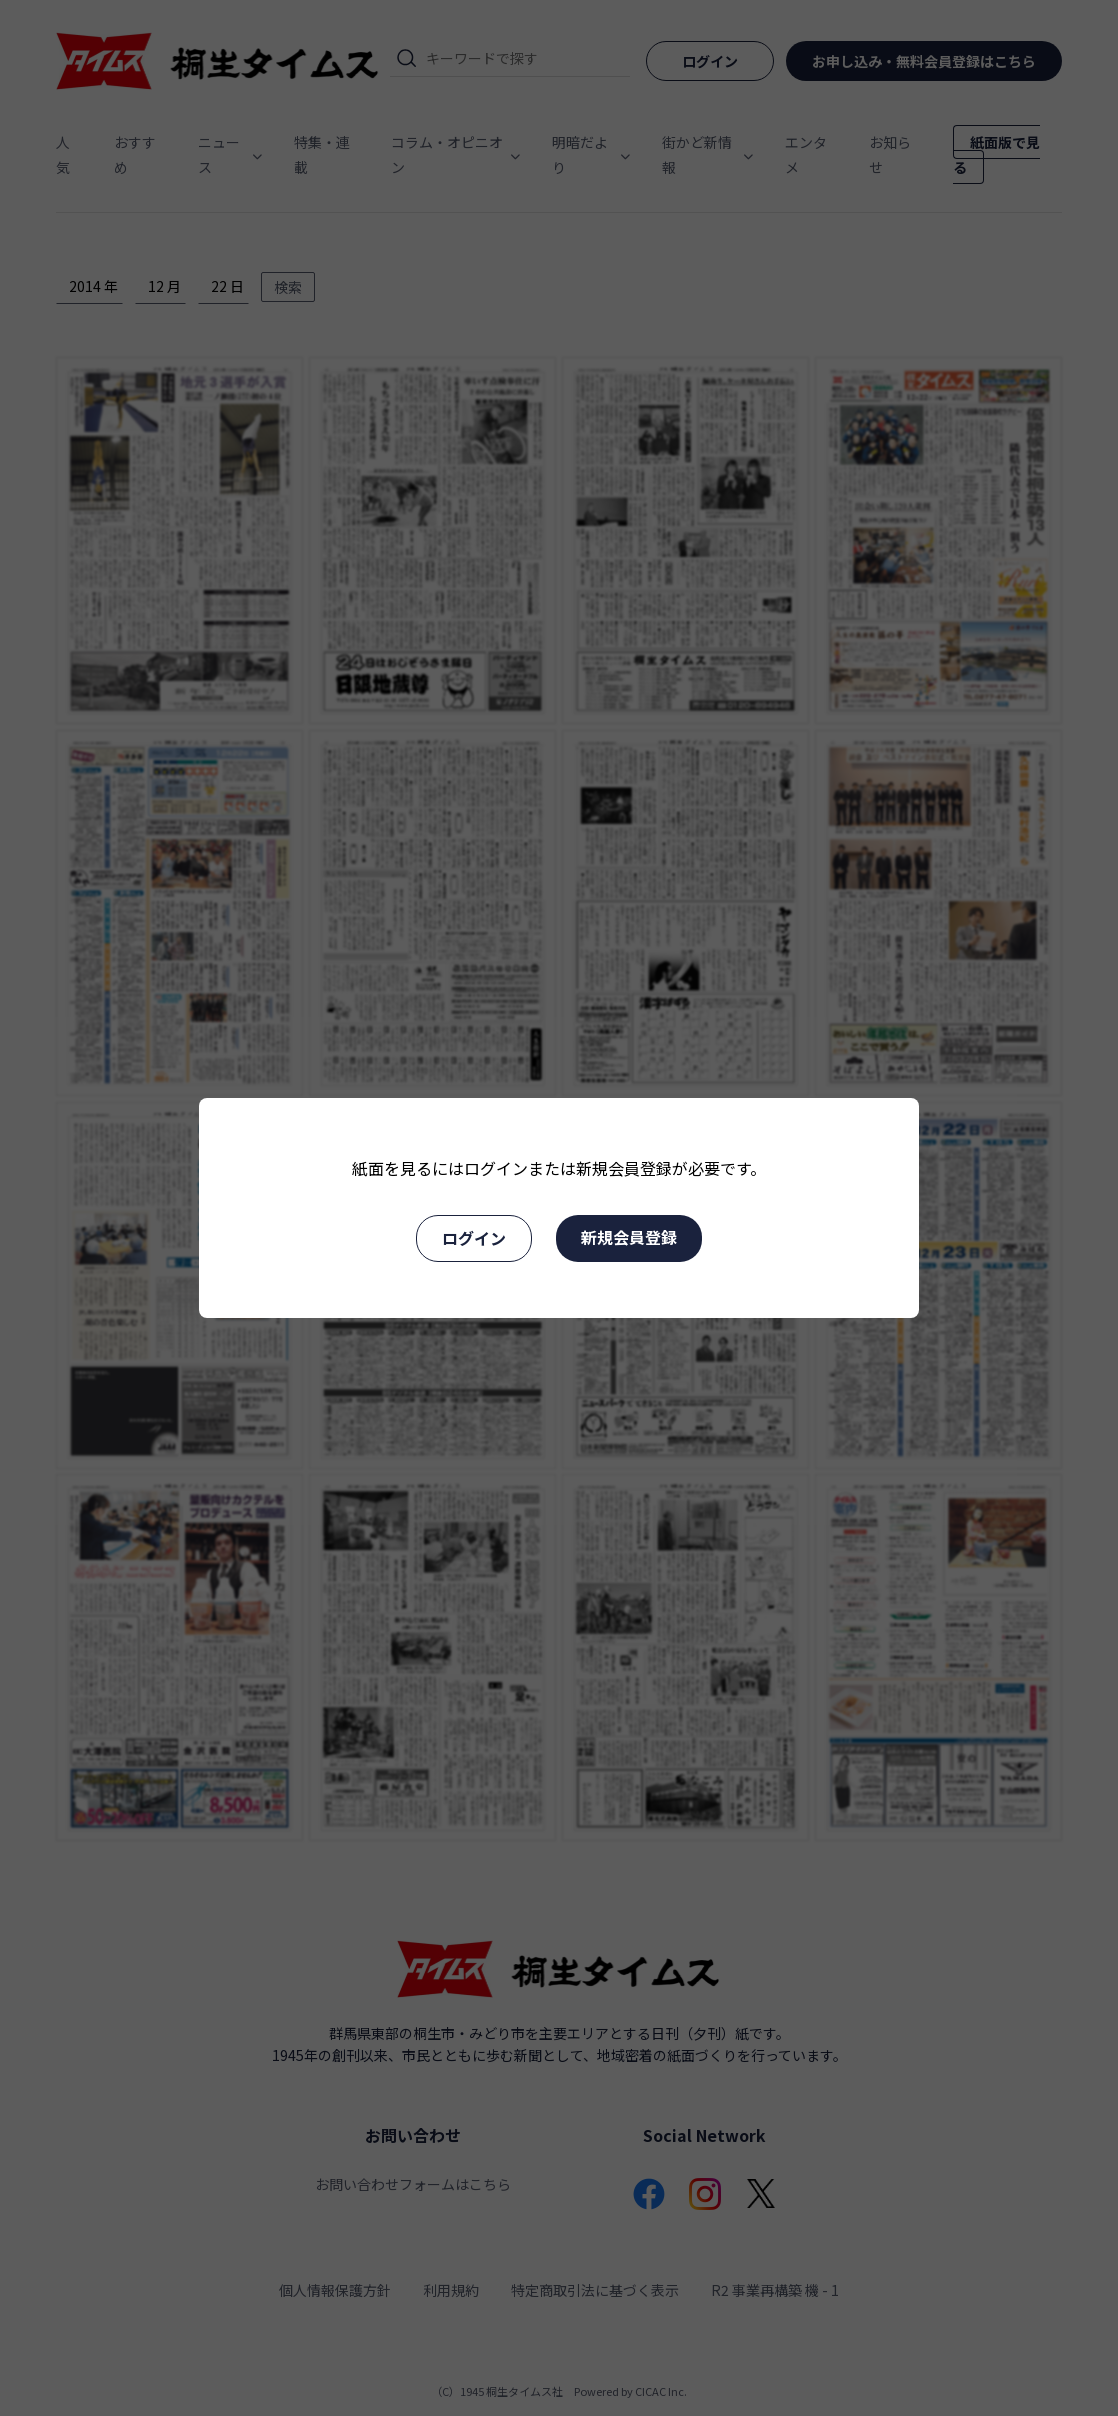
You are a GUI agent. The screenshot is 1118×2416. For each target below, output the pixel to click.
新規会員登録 (629, 1237)
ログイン (474, 1238)
